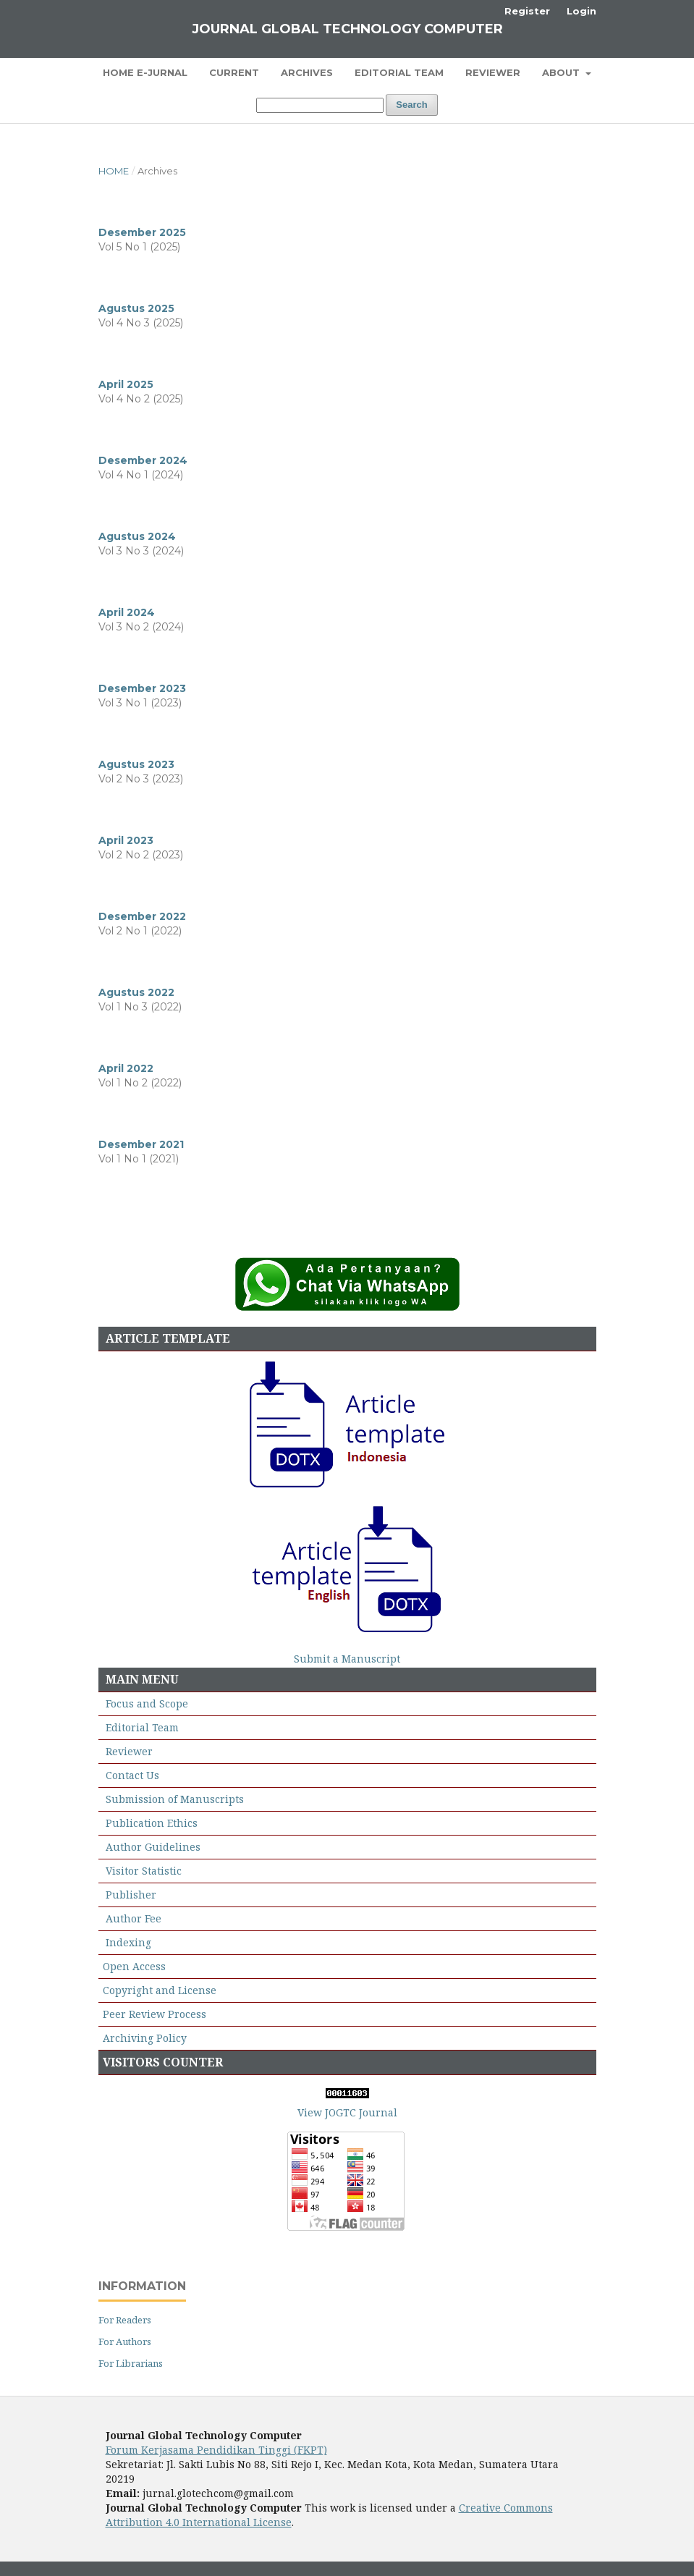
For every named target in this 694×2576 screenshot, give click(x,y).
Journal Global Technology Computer (347, 29)
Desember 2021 (141, 1144)
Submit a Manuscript (347, 1658)
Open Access (134, 1966)
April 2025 (125, 384)
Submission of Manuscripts (175, 1799)
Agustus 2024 (137, 536)
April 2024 (126, 612)
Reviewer (492, 72)
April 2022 (125, 1068)
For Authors (124, 2341)
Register (527, 11)
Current (234, 72)
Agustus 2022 (136, 992)
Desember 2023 (142, 688)
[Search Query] (320, 105)
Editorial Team (399, 72)
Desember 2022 (142, 916)
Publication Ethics (152, 1823)
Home (113, 171)
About (562, 72)
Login (581, 11)
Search (411, 104)
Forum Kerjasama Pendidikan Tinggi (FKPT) (216, 2450)
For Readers (124, 2319)
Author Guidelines (153, 1847)
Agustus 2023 (136, 764)
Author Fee (133, 1918)
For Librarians (130, 2363)
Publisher (131, 1894)
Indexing (128, 1942)
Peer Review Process (154, 2014)
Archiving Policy (145, 2038)
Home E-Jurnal (145, 72)
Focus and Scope (147, 1703)
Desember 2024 (142, 460)
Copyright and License (159, 1990)
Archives (307, 72)
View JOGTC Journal (347, 2112)
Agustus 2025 (136, 308)
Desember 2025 (142, 232)
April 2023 (125, 840)
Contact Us (132, 1775)
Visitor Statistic (144, 1871)
